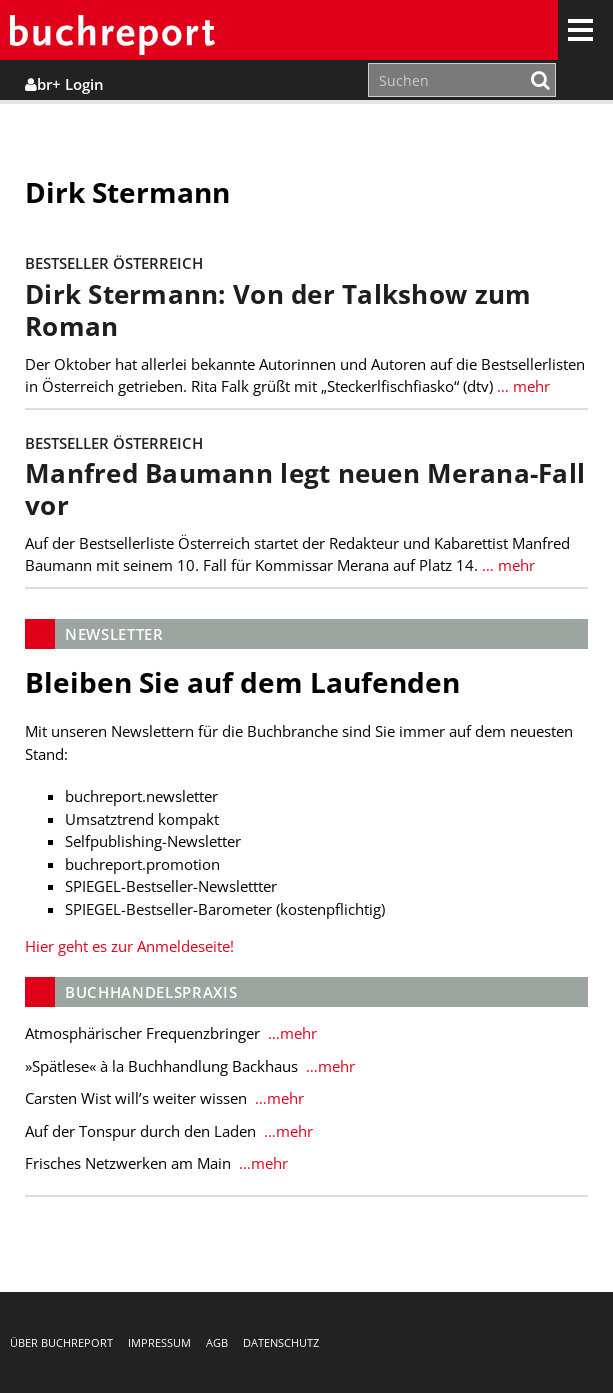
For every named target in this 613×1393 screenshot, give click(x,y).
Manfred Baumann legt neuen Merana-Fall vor (305, 489)
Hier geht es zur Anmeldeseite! (129, 946)
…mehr (290, 1033)
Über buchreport (61, 1342)
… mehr (521, 386)
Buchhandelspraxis (151, 992)
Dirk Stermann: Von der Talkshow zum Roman (278, 310)
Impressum (159, 1342)
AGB (217, 1342)
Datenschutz (281, 1342)
